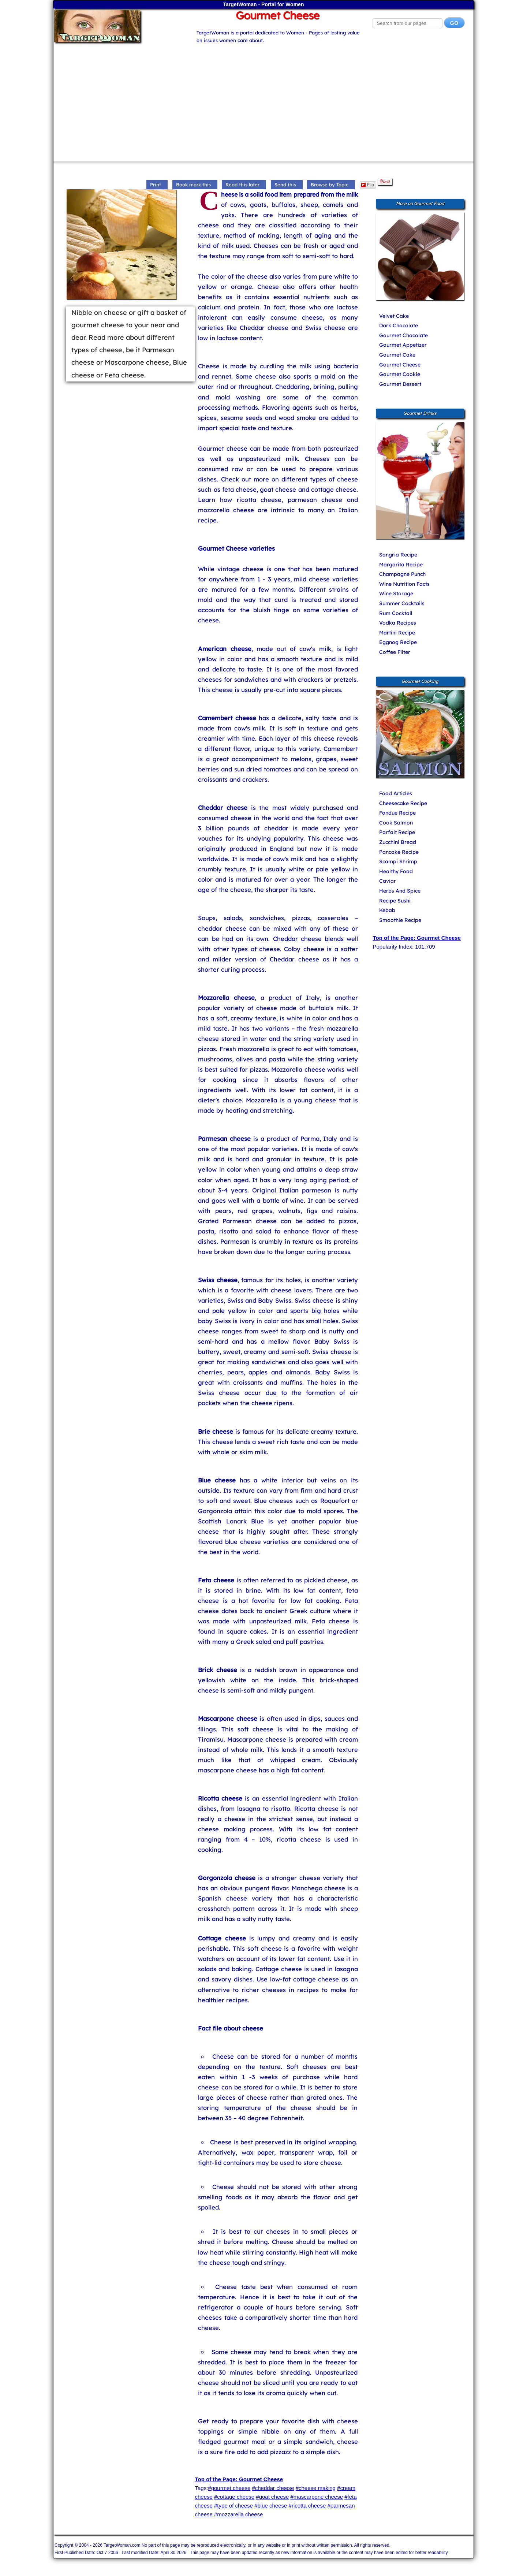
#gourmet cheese (229, 2488)
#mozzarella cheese (238, 2514)
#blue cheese (270, 2505)
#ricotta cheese (307, 2505)
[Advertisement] (263, 99)
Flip (367, 184)
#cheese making (316, 2488)
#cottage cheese (234, 2497)
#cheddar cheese (273, 2488)
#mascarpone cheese (317, 2497)
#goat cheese (272, 2497)
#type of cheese (233, 2505)
